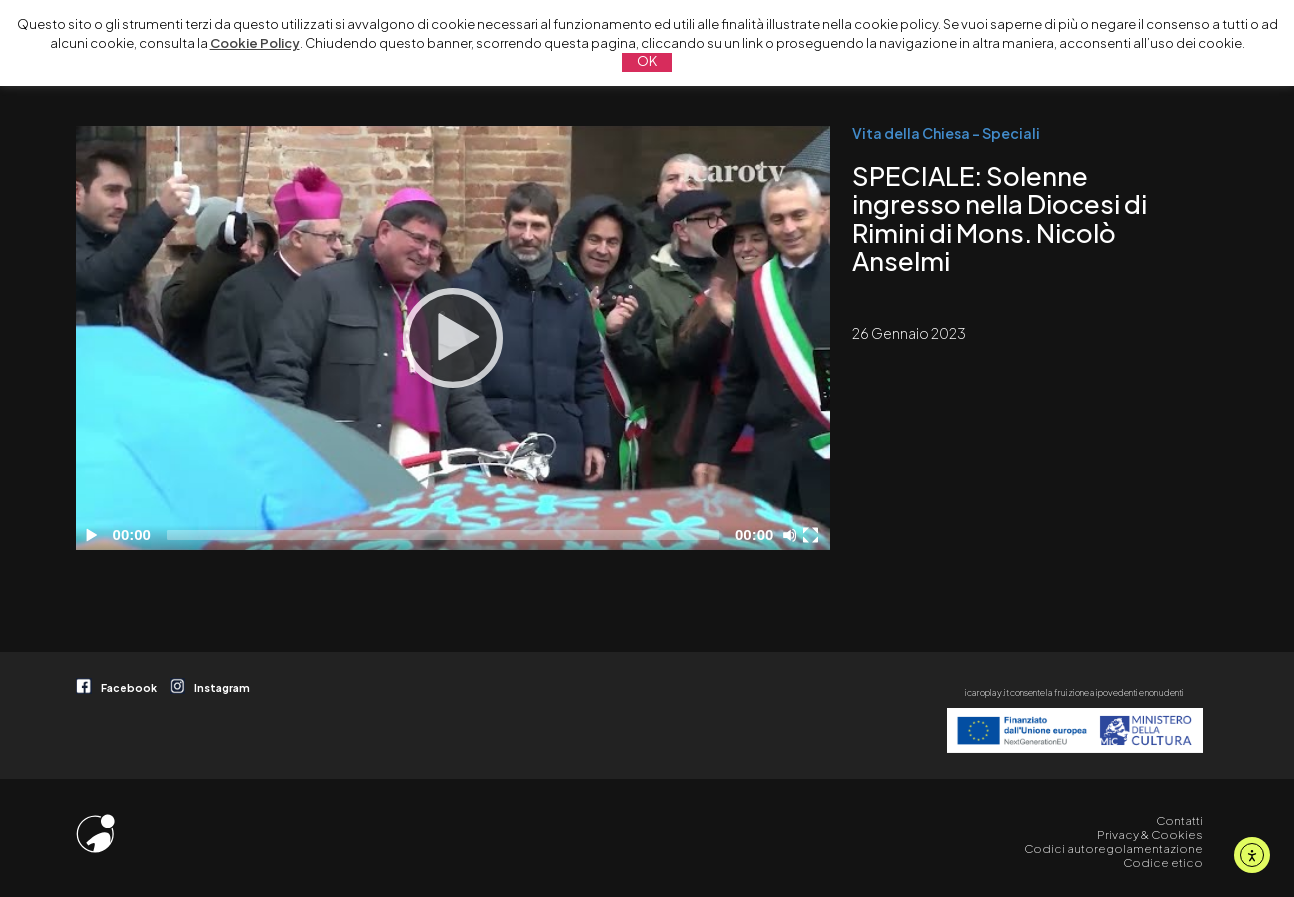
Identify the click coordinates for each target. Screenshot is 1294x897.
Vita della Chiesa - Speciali (946, 133)
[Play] (453, 338)
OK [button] (647, 61)
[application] (452, 338)
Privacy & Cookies (1150, 834)
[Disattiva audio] (793, 535)
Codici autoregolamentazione (1113, 848)
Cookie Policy (255, 43)
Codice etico (1163, 862)
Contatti (1179, 820)
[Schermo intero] (813, 535)
